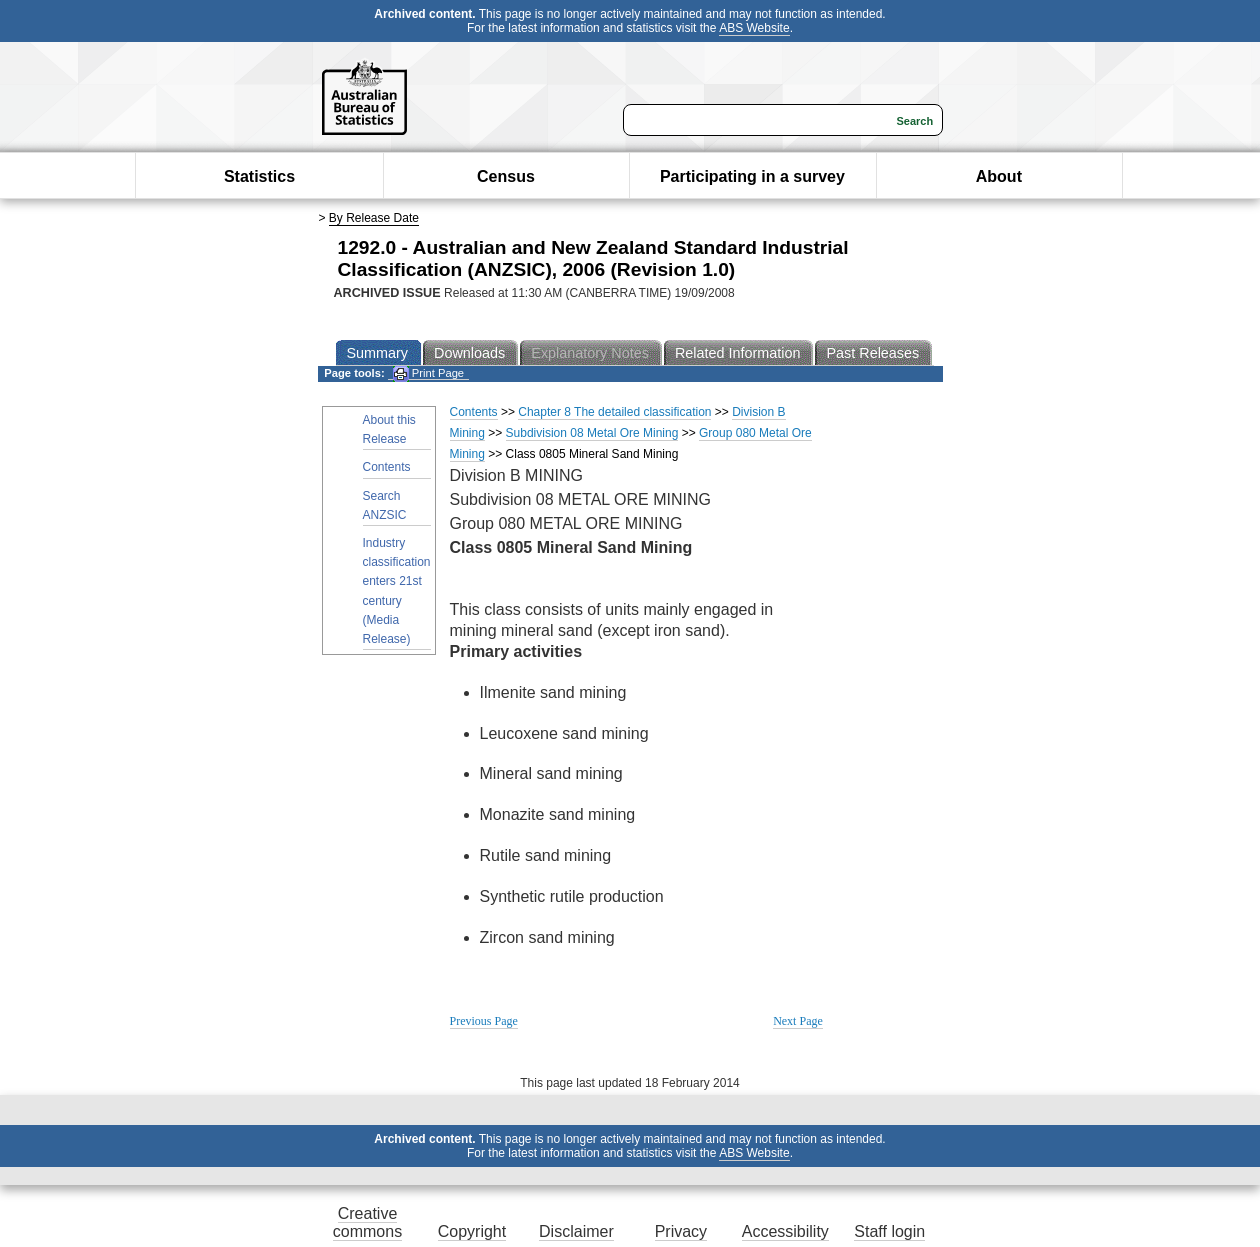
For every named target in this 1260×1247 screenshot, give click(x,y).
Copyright (472, 1231)
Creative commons (367, 1222)
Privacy (681, 1231)
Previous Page (484, 1021)
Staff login (889, 1231)
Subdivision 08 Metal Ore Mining (592, 433)
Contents (387, 467)
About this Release (389, 429)
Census (506, 176)
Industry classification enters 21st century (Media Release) (397, 591)
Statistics (259, 176)
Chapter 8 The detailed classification (614, 412)
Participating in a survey (752, 176)
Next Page (798, 1021)
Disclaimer (576, 1231)
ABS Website (754, 28)
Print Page (428, 373)
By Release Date (374, 218)
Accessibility (785, 1231)
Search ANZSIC (385, 505)
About (999, 176)
